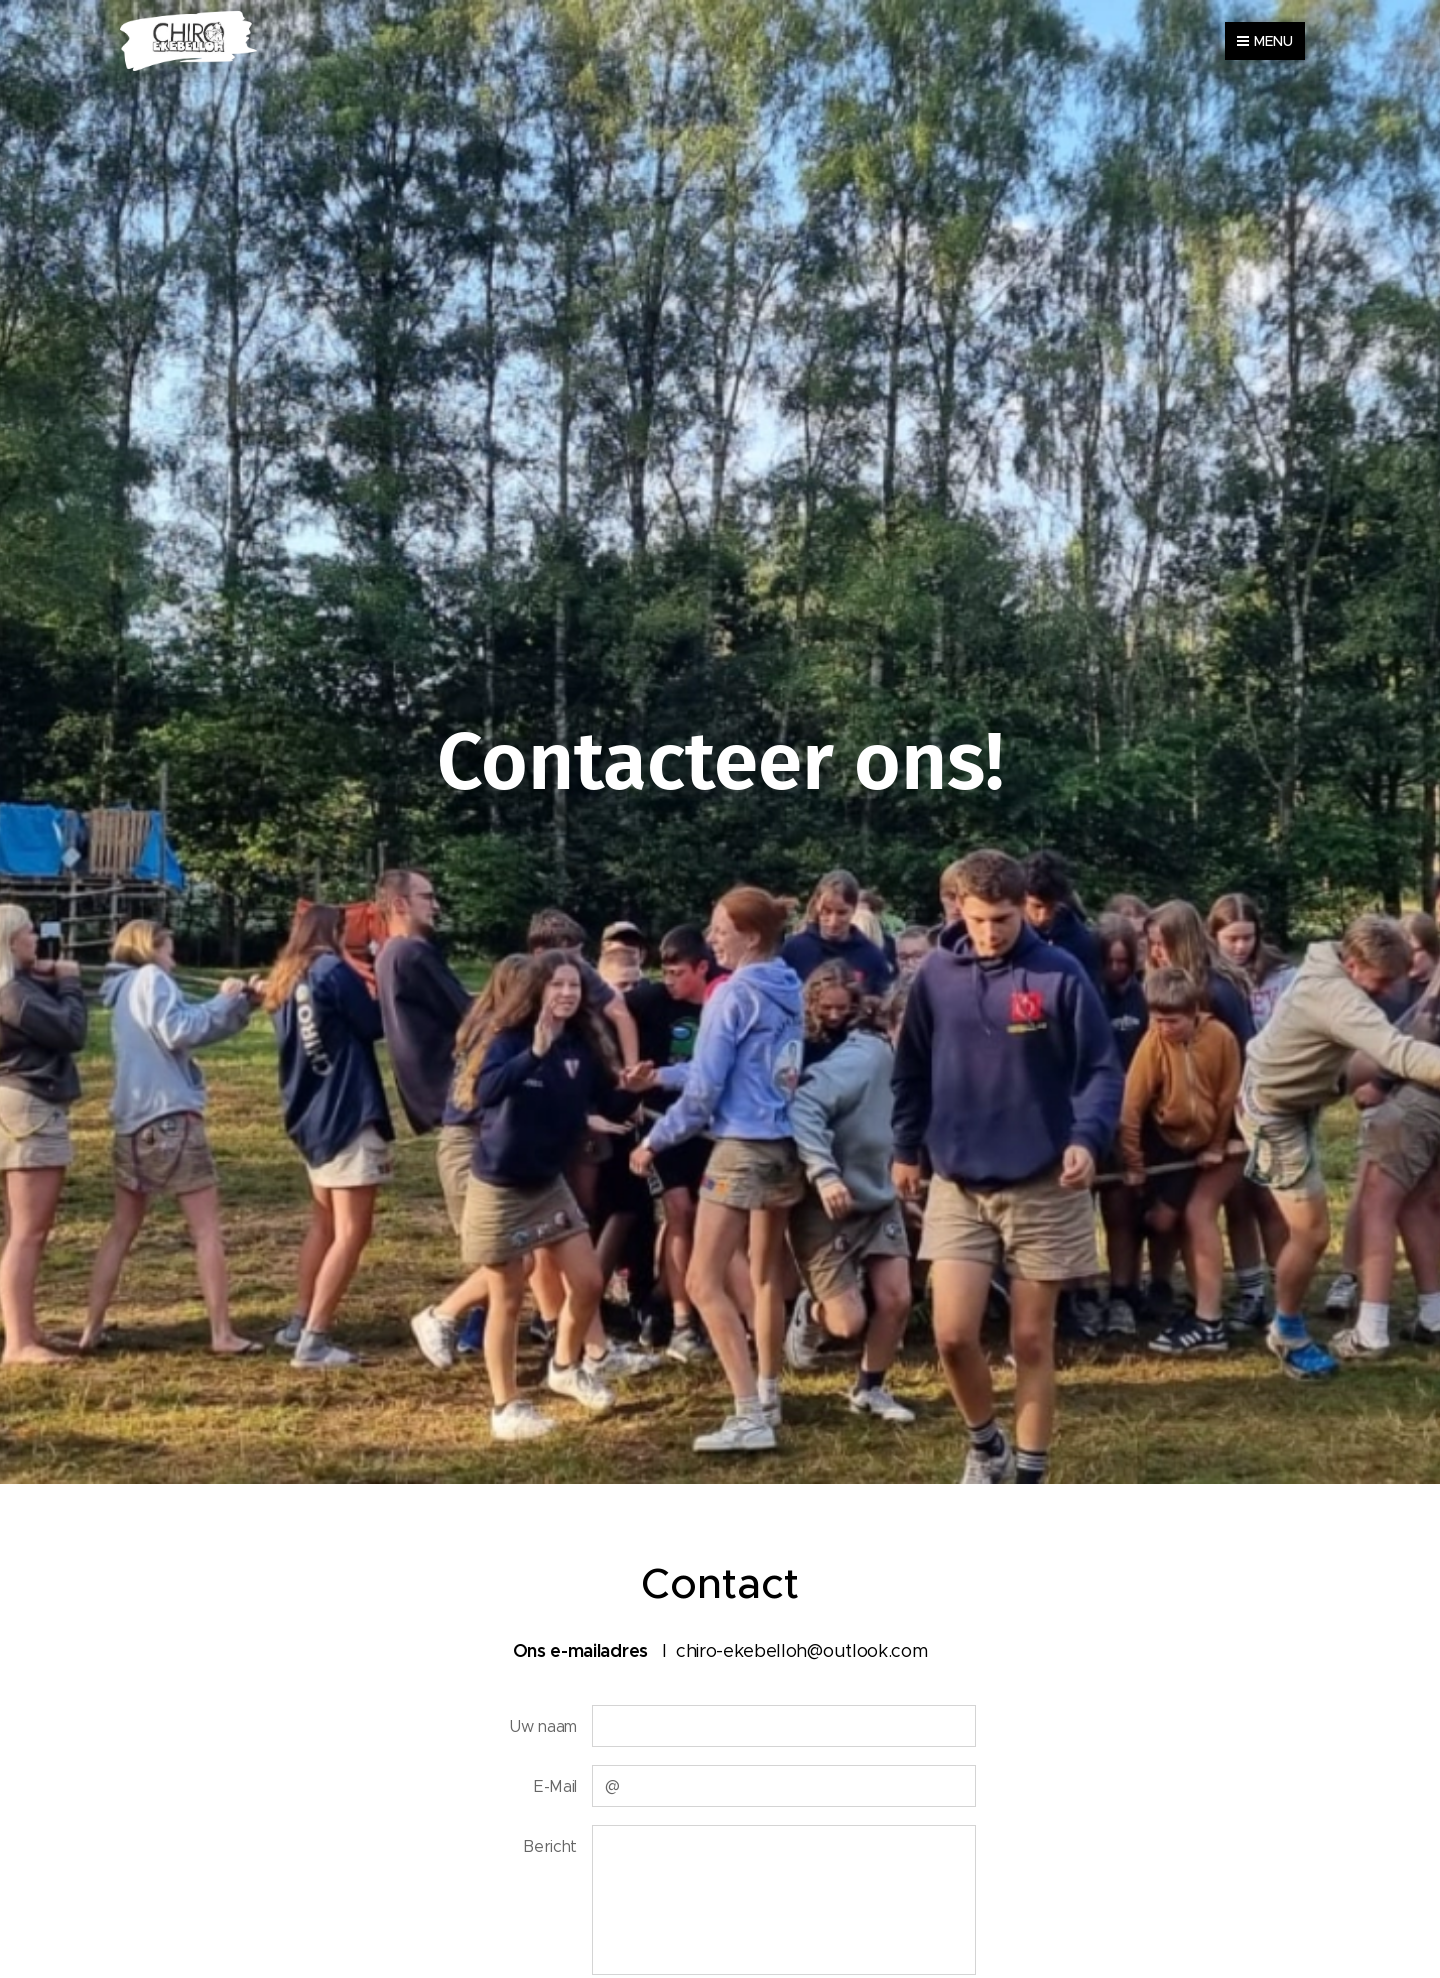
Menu (1265, 41)
